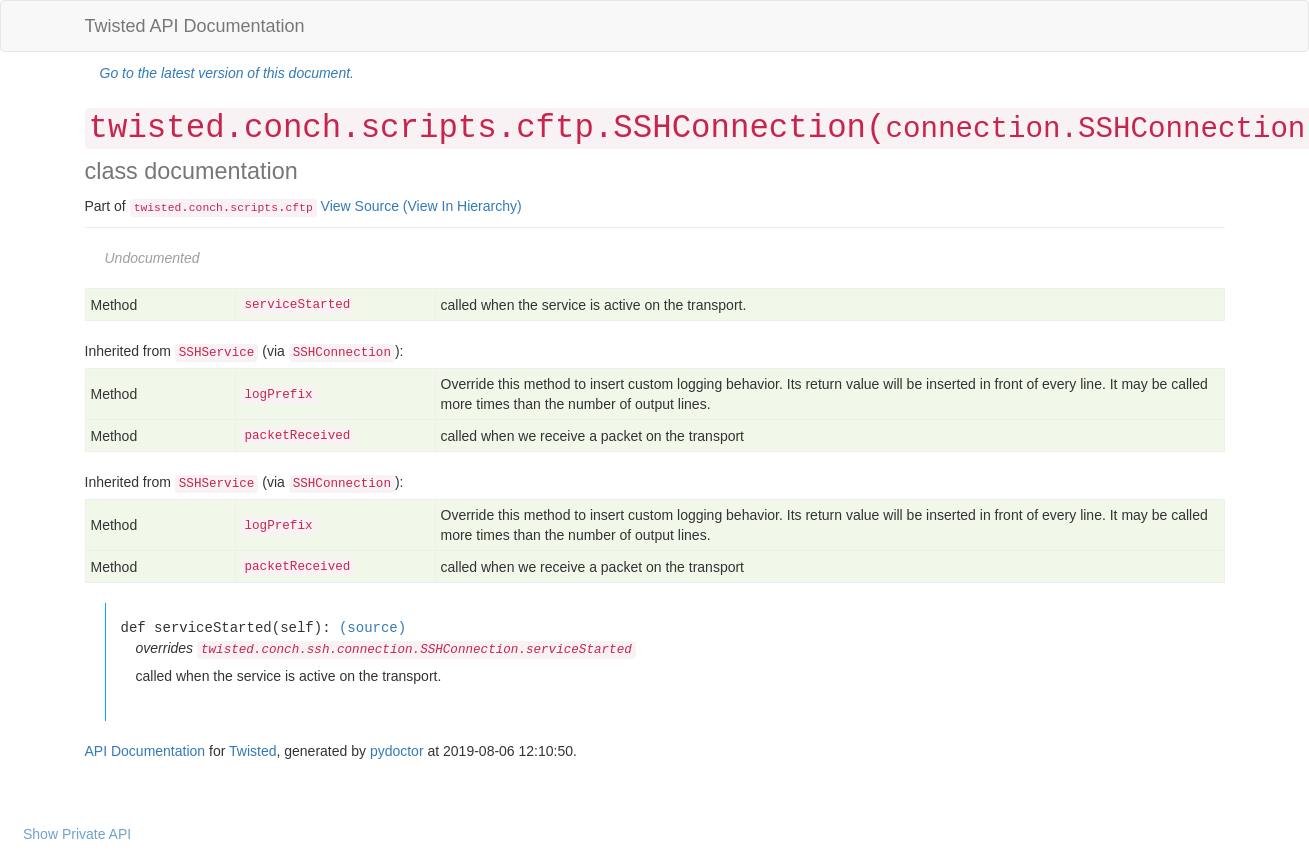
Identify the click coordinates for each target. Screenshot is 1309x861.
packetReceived (298, 436)
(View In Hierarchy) (462, 206)
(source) (372, 627)
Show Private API (77, 834)
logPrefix (279, 395)
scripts (254, 208)
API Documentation (145, 751)
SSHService (217, 353)
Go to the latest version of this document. (227, 73)
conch (206, 208)
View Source (360, 206)
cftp (299, 208)
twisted (158, 208)
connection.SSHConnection (1095, 129)
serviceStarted (298, 305)
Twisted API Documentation (195, 26)
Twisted (252, 751)
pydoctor (397, 751)
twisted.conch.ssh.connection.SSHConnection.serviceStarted (416, 650)
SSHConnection (342, 353)
